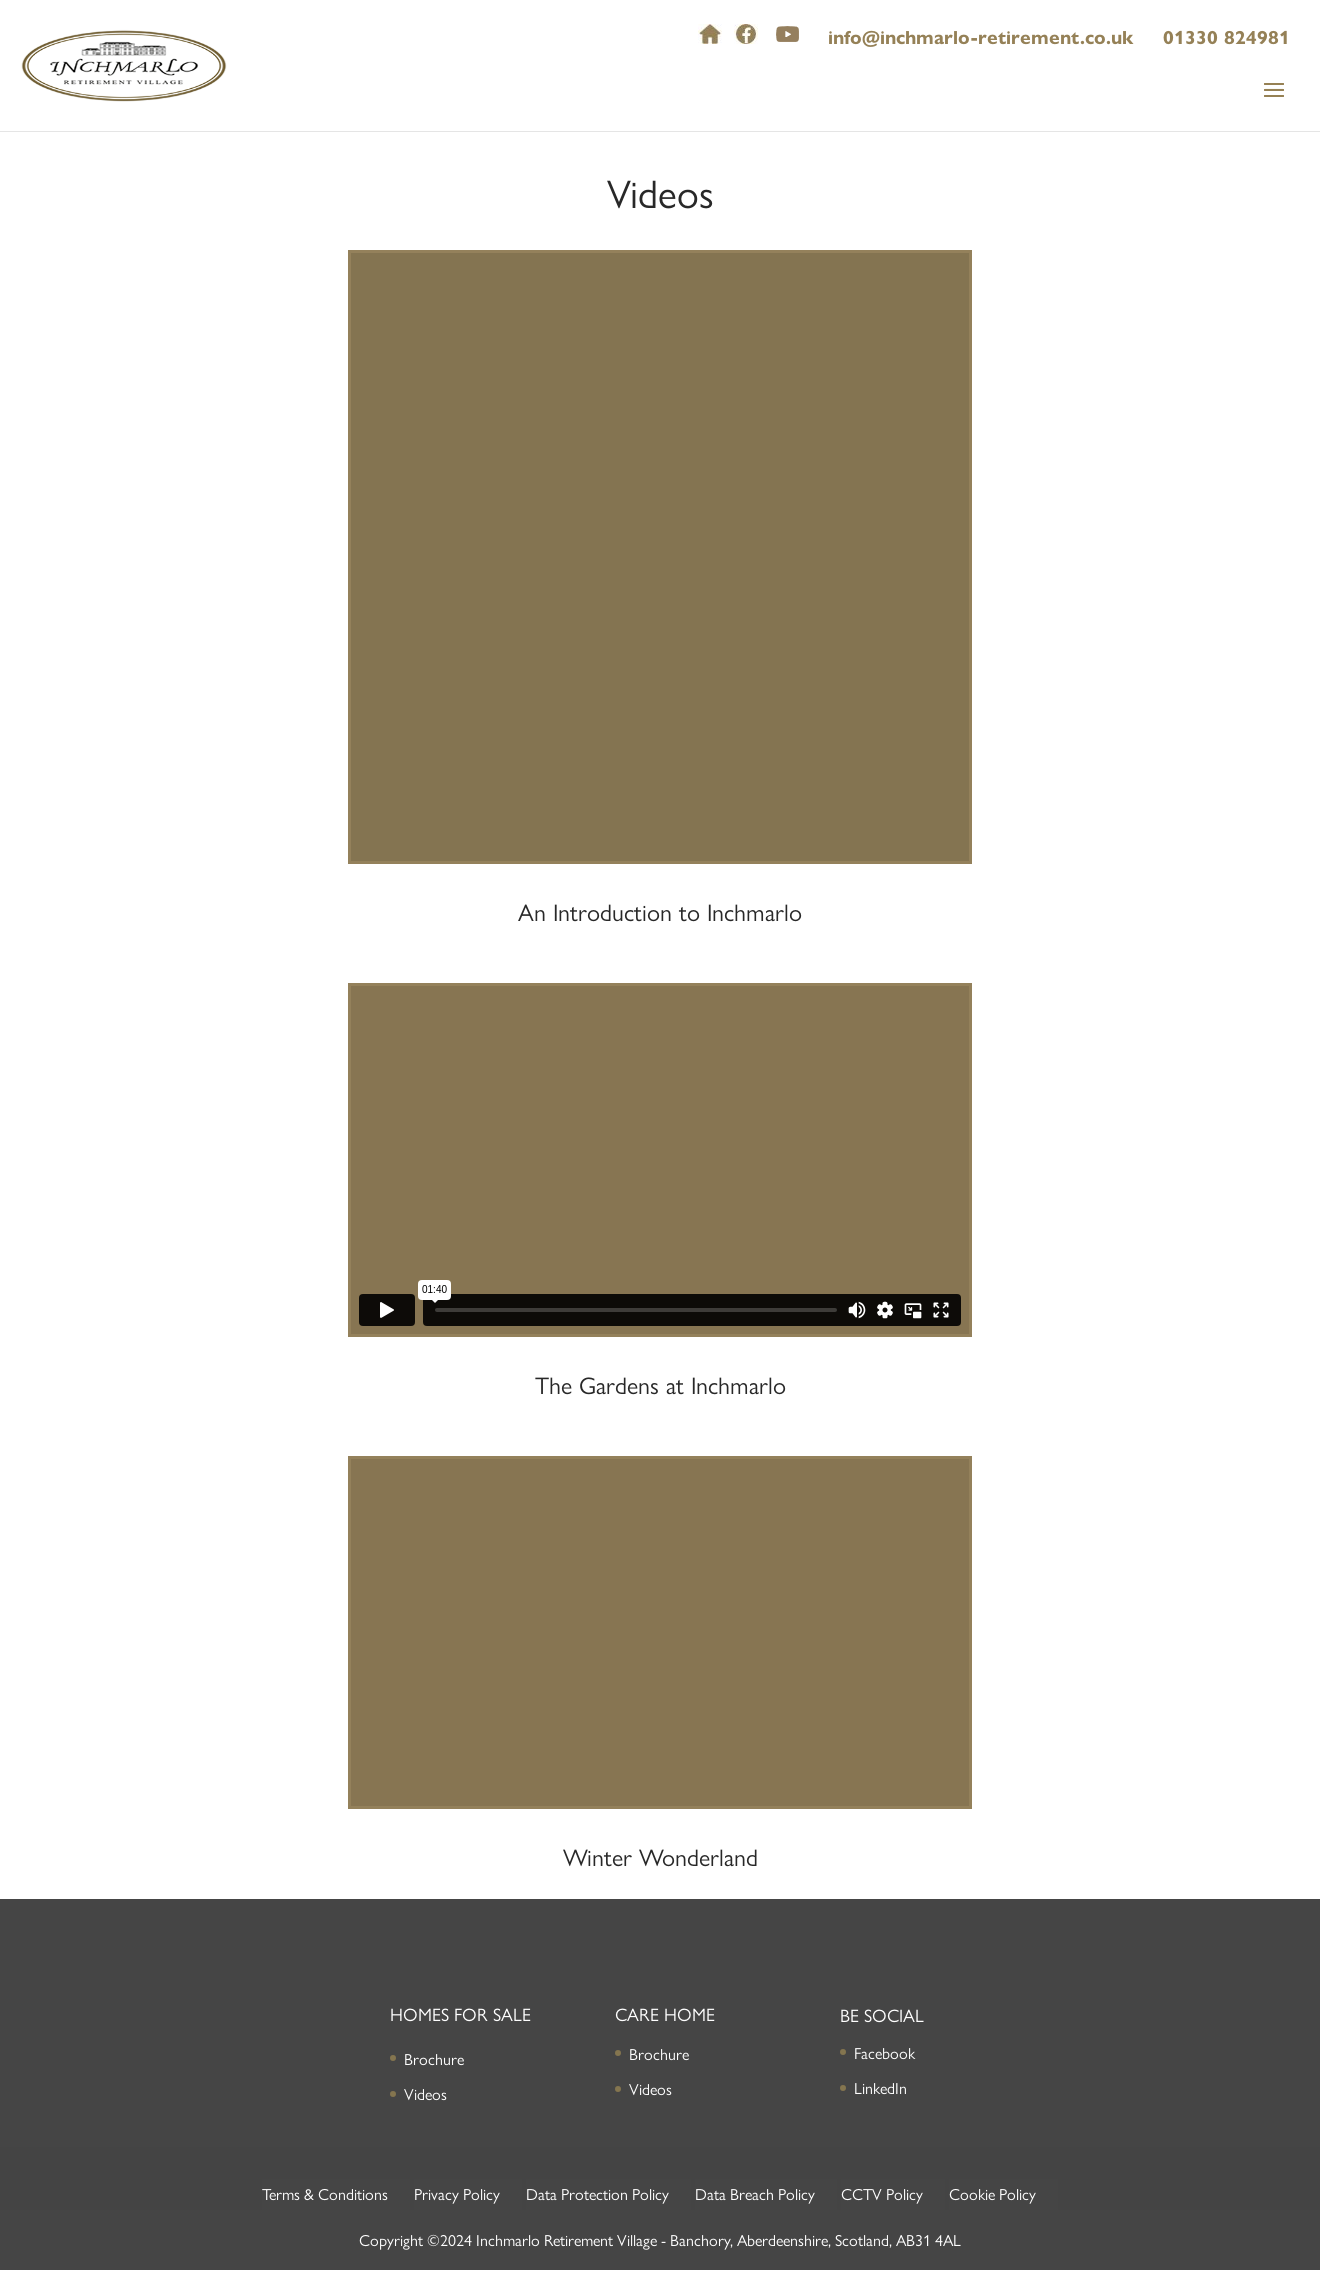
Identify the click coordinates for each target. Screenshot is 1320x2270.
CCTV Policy (882, 2193)
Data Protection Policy (597, 2193)
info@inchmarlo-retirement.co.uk (980, 37)
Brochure (434, 2058)
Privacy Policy (457, 2193)
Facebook (884, 2052)
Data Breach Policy (755, 2193)
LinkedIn (880, 2087)
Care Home (665, 2013)
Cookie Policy (992, 2193)
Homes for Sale (460, 2013)
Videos (425, 2093)
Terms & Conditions (325, 2193)
